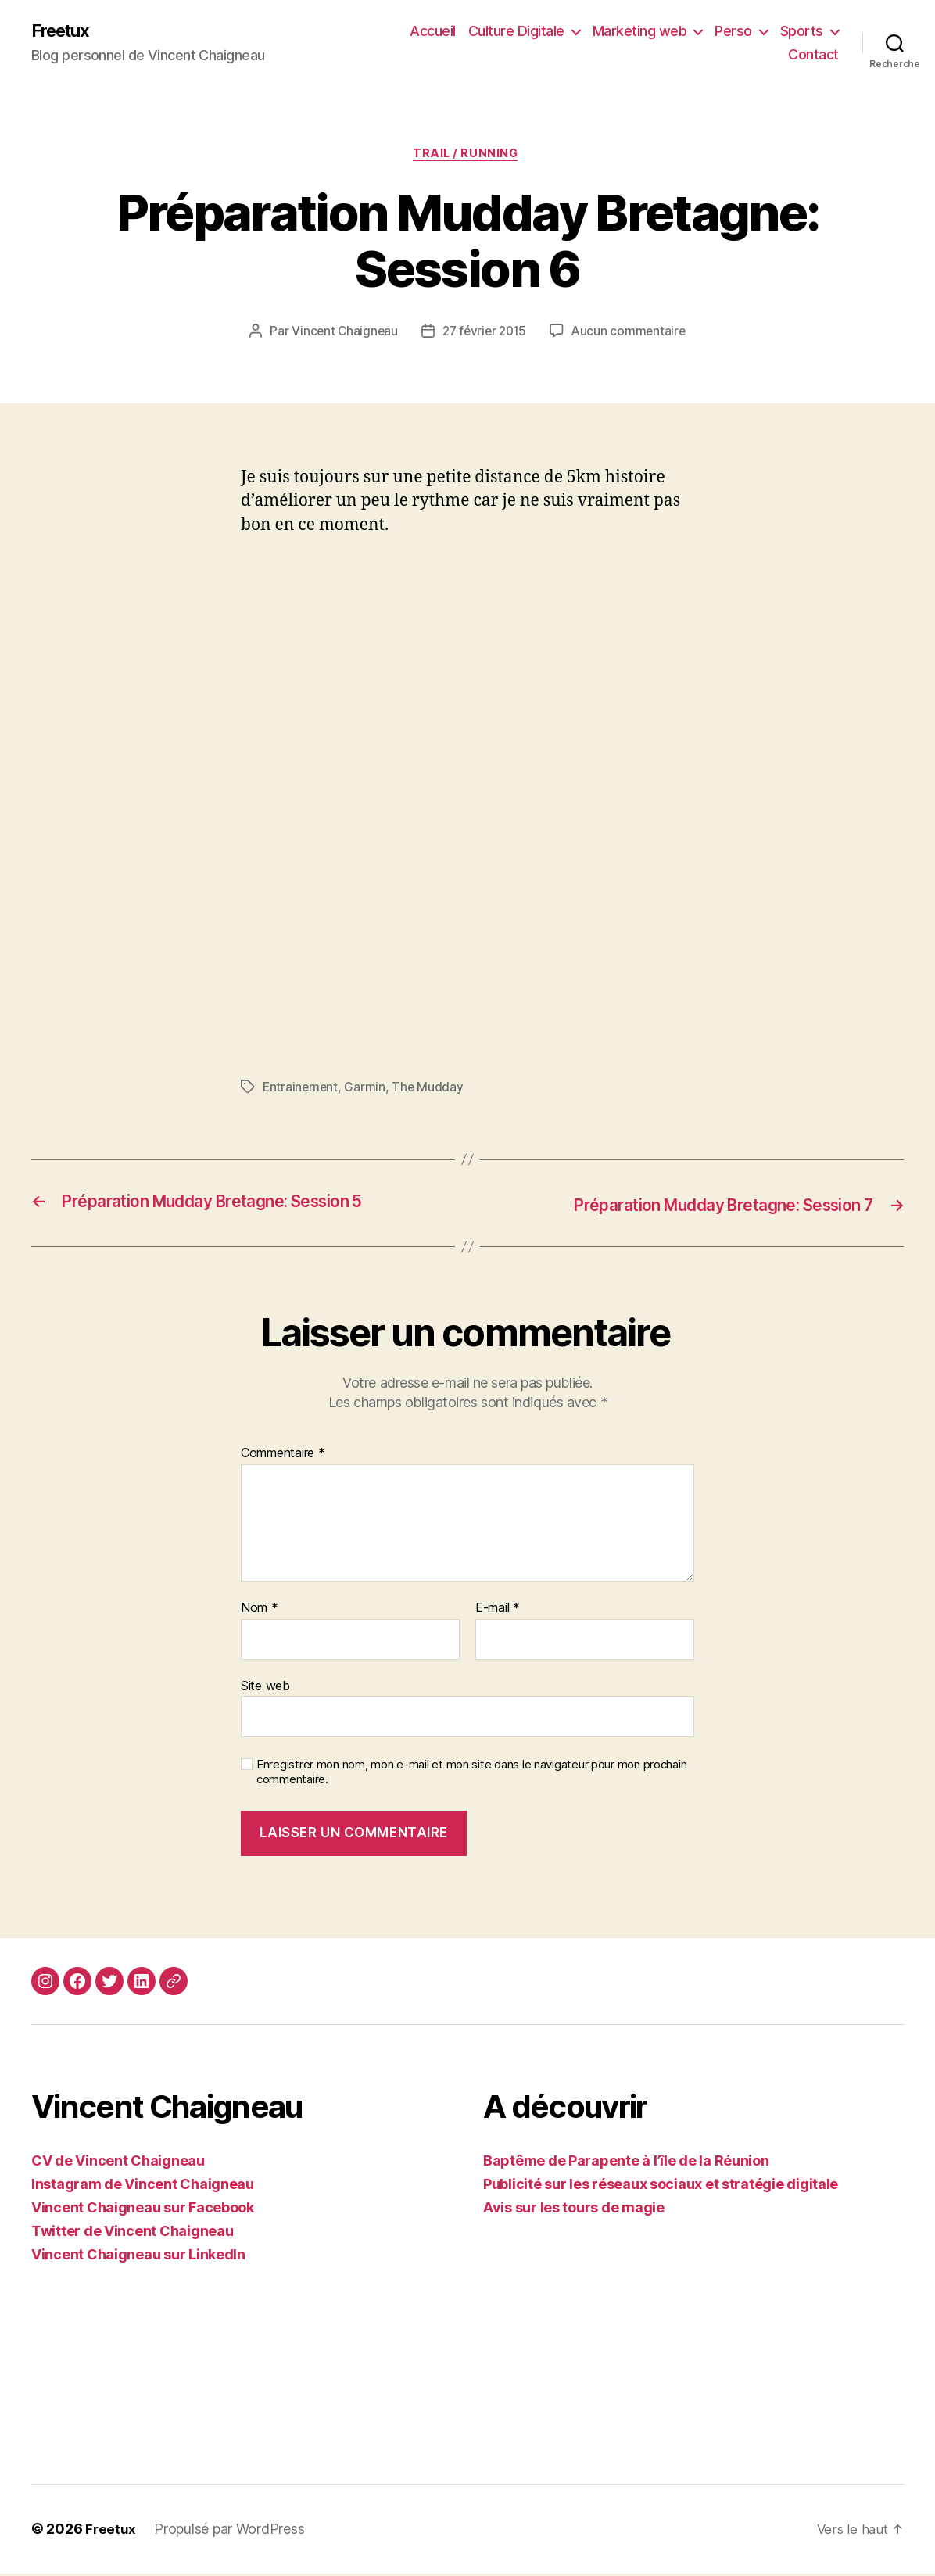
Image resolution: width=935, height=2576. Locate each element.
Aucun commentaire (632, 335)
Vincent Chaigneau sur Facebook (142, 2210)
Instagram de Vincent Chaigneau (142, 2187)
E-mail (497, 1610)
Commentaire (283, 1456)
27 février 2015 (483, 335)
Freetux (64, 31)
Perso (733, 31)
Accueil (433, 31)
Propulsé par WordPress (231, 2532)
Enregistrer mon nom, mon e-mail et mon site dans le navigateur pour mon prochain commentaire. (471, 1775)
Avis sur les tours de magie (574, 2210)
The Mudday (430, 1090)
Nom (259, 1610)
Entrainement (301, 1090)
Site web (265, 1688)
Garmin (366, 1090)
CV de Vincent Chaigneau (118, 2163)
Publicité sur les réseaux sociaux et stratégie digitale (660, 2187)
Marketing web (640, 31)
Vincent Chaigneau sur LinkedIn (138, 2257)
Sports (801, 31)
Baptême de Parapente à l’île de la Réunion (626, 2163)
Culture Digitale (516, 31)
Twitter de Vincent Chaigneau (132, 2234)
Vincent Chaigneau (341, 335)
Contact (813, 55)
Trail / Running (467, 156)
